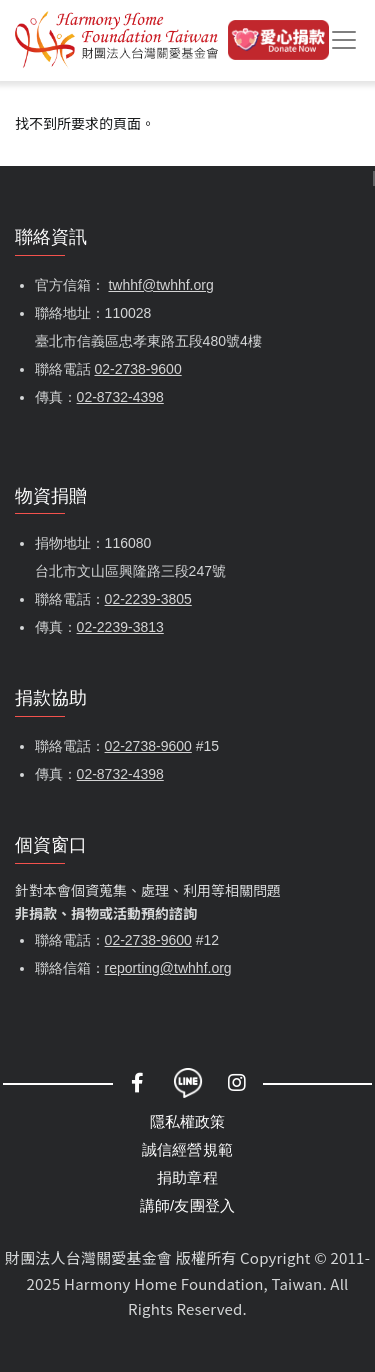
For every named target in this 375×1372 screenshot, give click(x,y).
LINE (188, 1083)
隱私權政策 (188, 1121)
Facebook (138, 1083)
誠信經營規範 (187, 1149)
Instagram (238, 1083)
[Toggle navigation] (344, 40)
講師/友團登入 (188, 1205)
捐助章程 (187, 1177)
